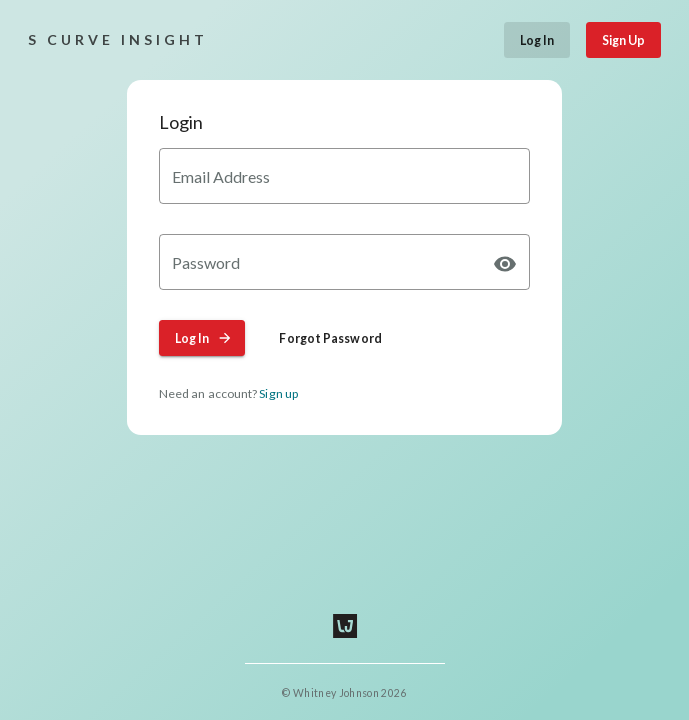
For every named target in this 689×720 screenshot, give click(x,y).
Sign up (278, 393)
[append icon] (505, 264)
